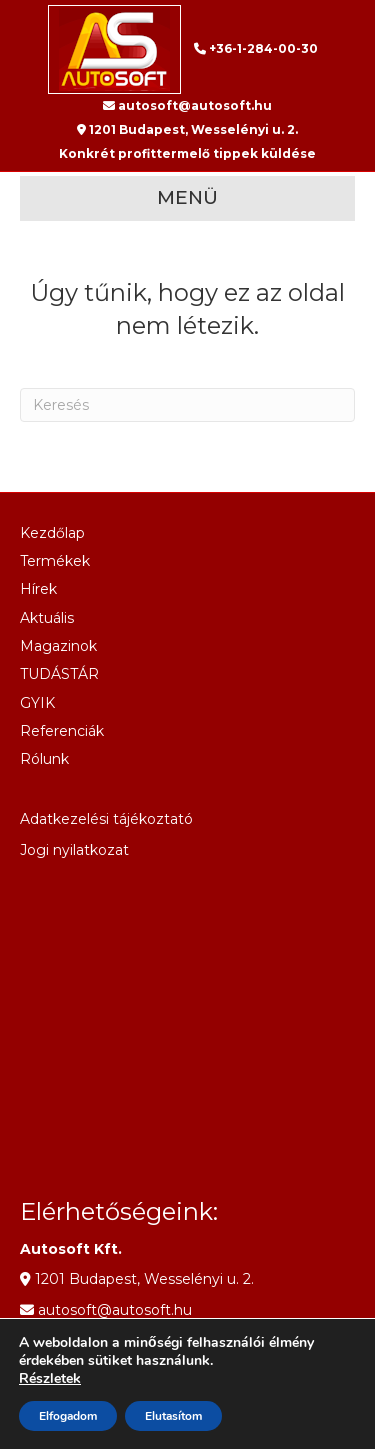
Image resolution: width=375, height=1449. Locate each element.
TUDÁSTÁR (59, 674)
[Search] (187, 405)
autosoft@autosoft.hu (187, 105)
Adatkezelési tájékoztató (106, 819)
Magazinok (58, 646)
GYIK (37, 703)
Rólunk (44, 759)
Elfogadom (68, 1416)
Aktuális (47, 618)
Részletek (50, 1379)
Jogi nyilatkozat (74, 850)
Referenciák (62, 731)
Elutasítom (173, 1416)
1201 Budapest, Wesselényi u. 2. (187, 129)
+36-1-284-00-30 (256, 48)
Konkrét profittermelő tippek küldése (187, 153)
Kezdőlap (52, 533)
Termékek (55, 561)
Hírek (38, 589)
